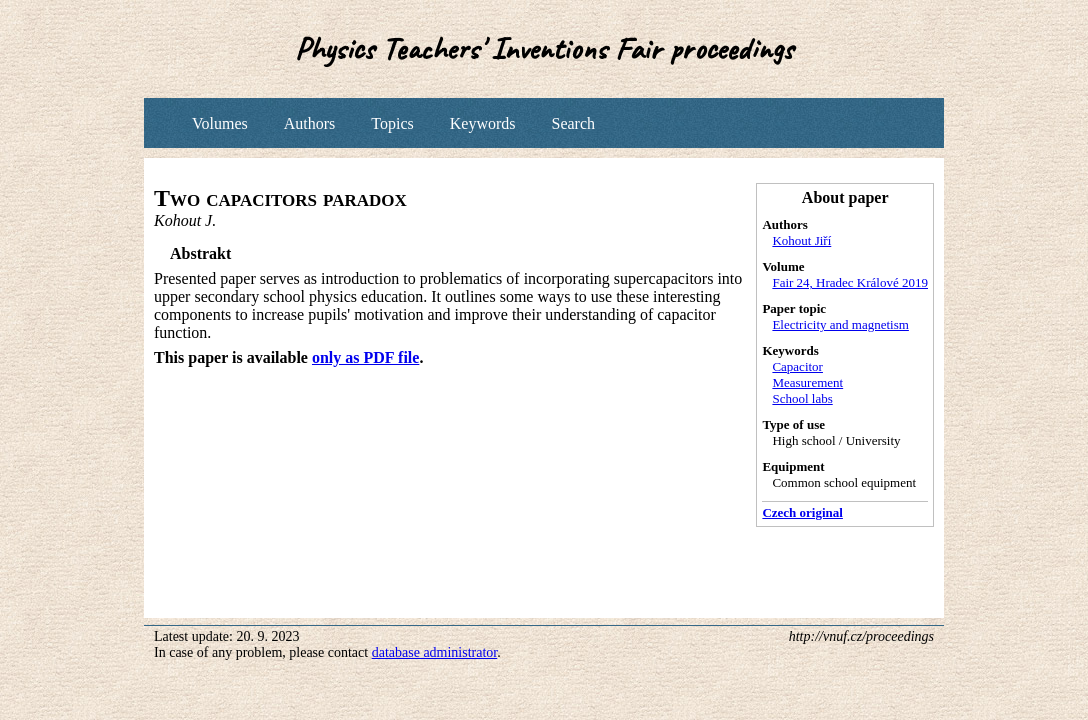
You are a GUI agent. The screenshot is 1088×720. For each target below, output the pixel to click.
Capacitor (797, 366)
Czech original (802, 512)
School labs (802, 398)
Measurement (807, 382)
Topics (392, 123)
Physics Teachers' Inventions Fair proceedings (544, 48)
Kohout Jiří (801, 240)
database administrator (435, 652)
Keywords (483, 123)
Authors (310, 123)
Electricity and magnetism (840, 324)
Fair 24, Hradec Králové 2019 (850, 282)
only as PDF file (365, 357)
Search (573, 123)
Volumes (220, 123)
